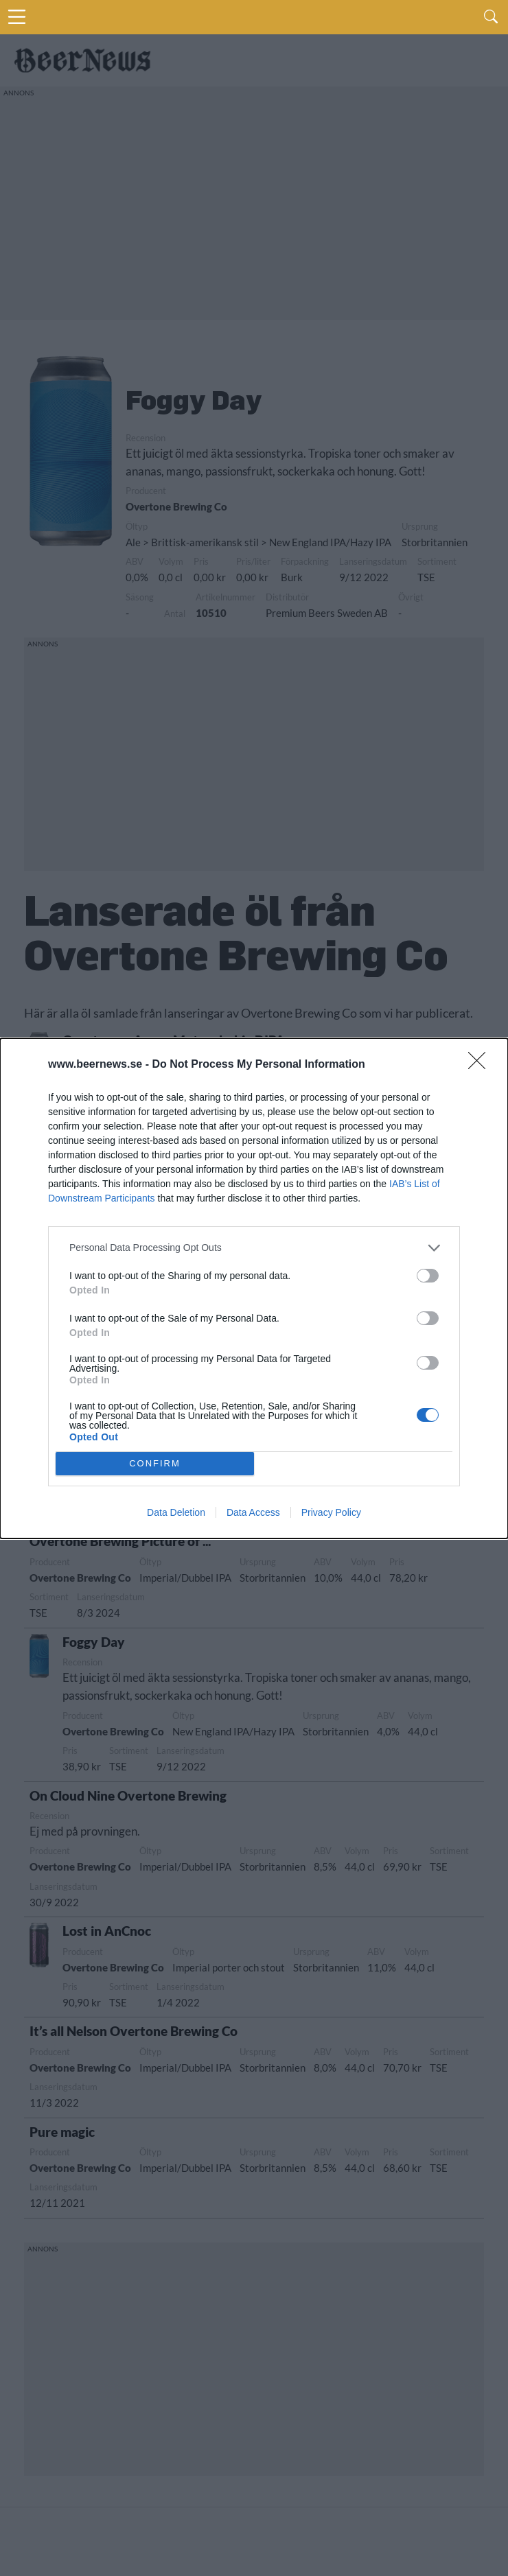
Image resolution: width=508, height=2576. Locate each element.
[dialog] (254, 1288)
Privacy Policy (331, 1512)
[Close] (481, 1065)
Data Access (253, 1512)
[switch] (428, 1276)
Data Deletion (176, 1512)
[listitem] (254, 1248)
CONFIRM (155, 1463)
